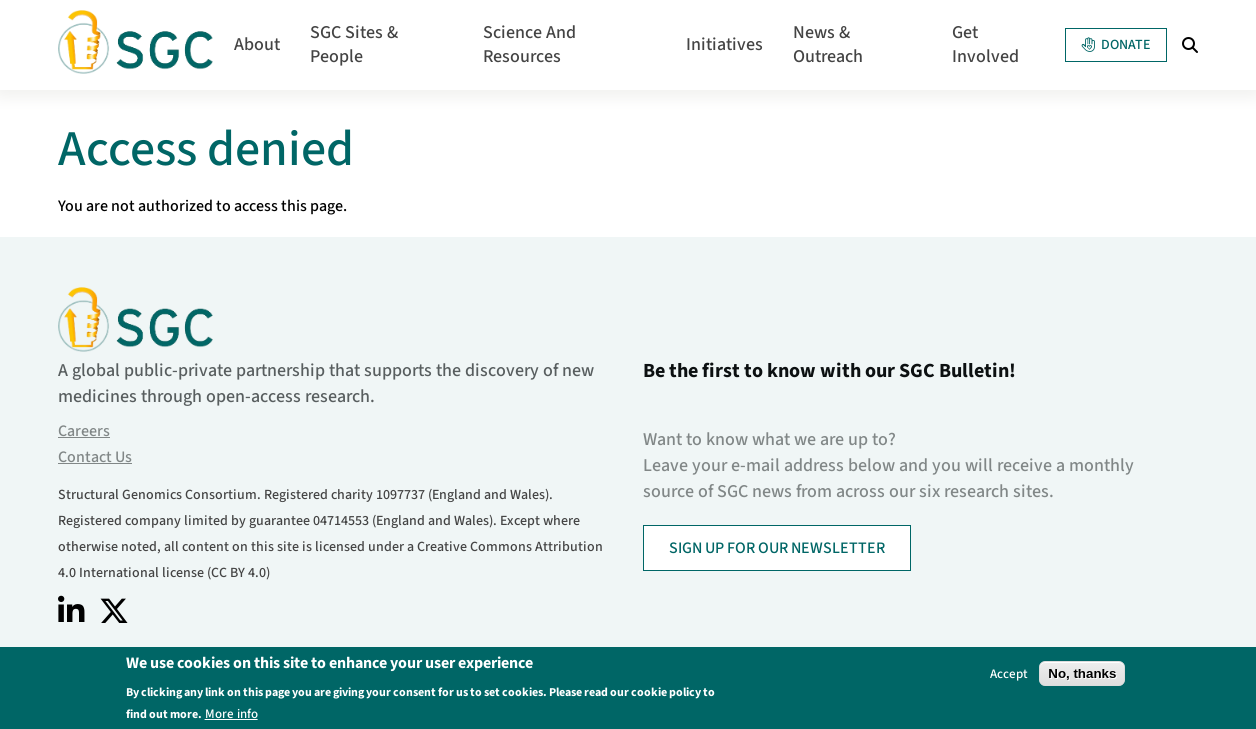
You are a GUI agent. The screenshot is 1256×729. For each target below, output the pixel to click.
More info (231, 716)
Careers (84, 431)
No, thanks (1082, 676)
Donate (1116, 45)
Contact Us (95, 457)
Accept (1009, 676)
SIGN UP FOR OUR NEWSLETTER (777, 548)
